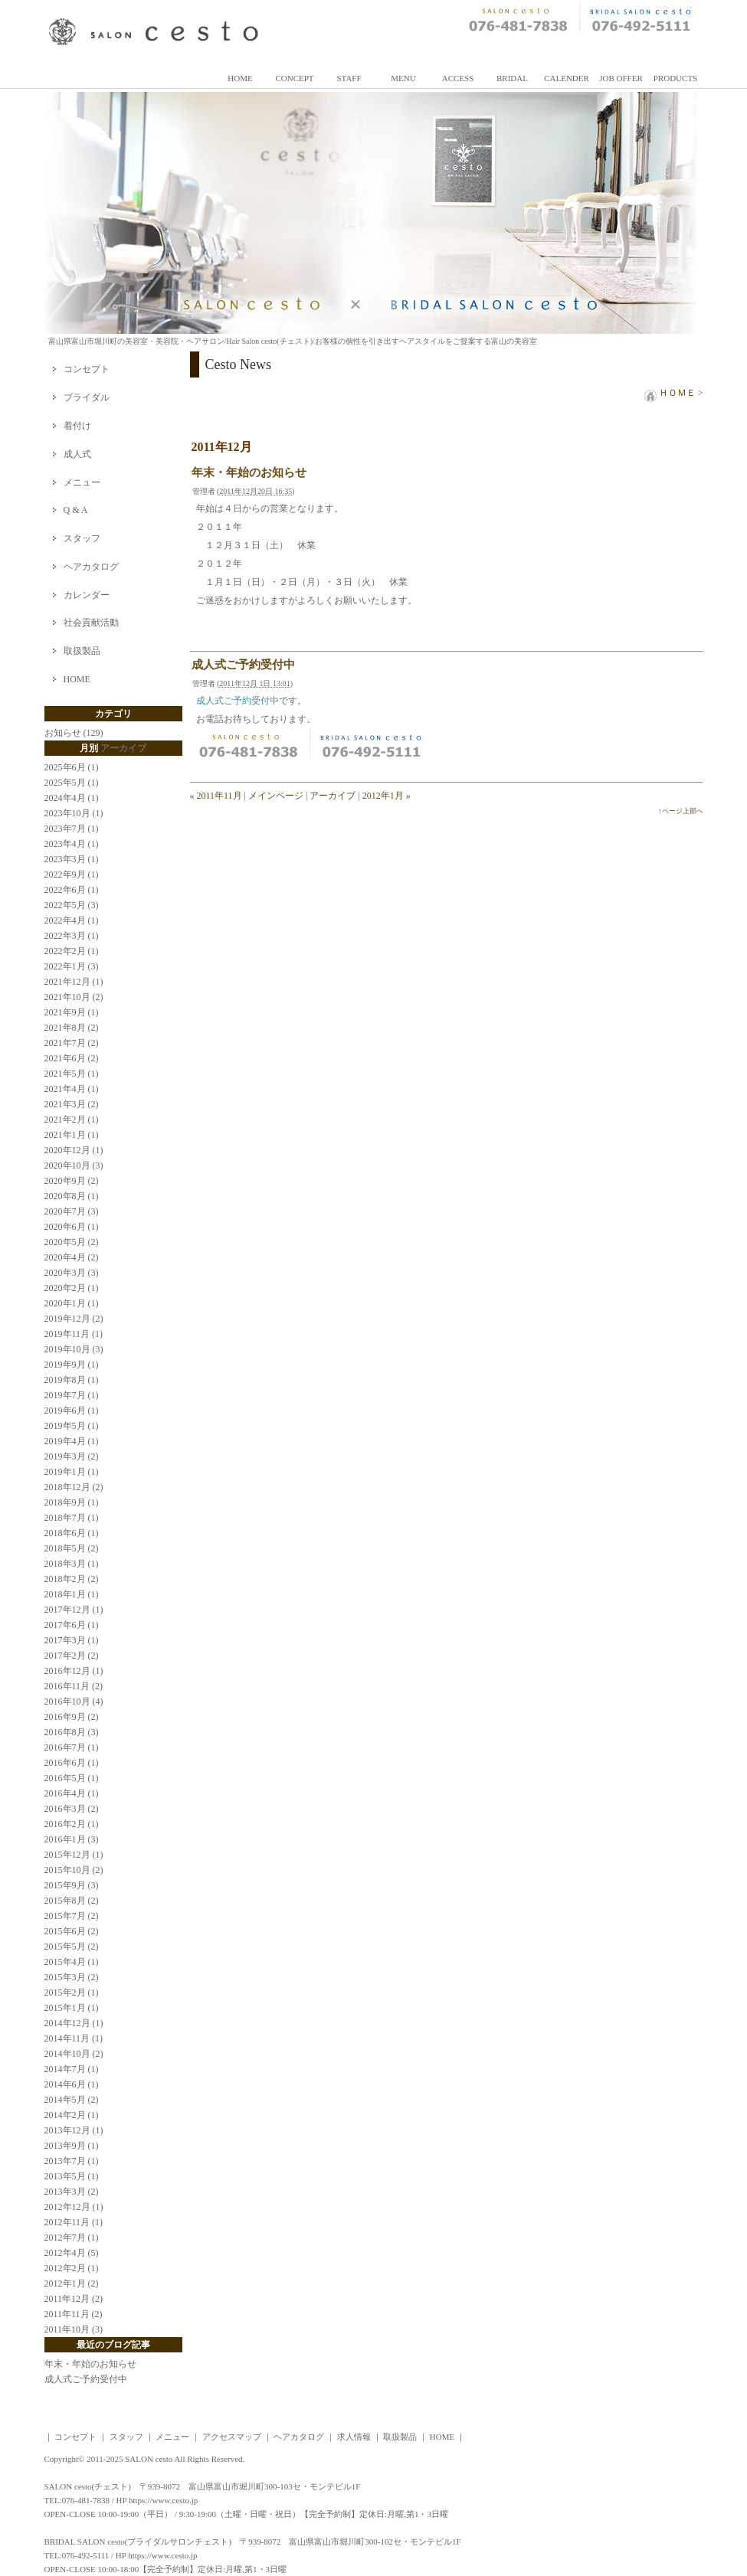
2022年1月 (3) (71, 966)
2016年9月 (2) (71, 1716)
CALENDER (566, 78)
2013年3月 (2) (71, 2191)
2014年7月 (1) (71, 2069)
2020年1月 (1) (71, 1303)
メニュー (82, 482)
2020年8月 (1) (71, 1196)
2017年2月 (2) (71, 1655)
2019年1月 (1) (71, 1471)
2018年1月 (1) (71, 1594)
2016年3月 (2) (71, 1808)
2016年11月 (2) (73, 1686)
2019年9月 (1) (71, 1364)
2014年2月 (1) (71, 2115)
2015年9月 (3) (71, 1885)
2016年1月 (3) (71, 1839)
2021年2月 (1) (71, 1119)
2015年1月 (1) (71, 2007)
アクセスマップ (231, 2436)
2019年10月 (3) (73, 1349)
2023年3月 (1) (71, 859)
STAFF (348, 78)
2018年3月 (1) (71, 1563)
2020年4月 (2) (71, 1257)
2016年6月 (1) (71, 1762)
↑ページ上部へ (680, 811)
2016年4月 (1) (71, 1793)
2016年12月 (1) (73, 1671)
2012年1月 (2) (71, 2283)
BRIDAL (512, 78)
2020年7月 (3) (71, 1211)
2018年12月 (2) (73, 1487)
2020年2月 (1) (71, 1288)
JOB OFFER (621, 78)
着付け (77, 425)
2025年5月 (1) (71, 782)
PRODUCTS (675, 78)
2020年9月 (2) (71, 1180)
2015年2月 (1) (71, 1992)
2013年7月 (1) (71, 2161)
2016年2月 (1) (71, 1824)
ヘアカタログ (91, 566)
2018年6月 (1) (71, 1533)
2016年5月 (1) (71, 1778)
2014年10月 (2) (73, 2053)
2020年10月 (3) (73, 1165)
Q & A (76, 510)
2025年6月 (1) (71, 767)
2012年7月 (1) (71, 2237)
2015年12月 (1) (73, 1854)
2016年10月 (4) (73, 1701)
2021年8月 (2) (71, 1027)
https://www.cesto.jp (163, 2500)
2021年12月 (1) (73, 981)
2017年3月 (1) (71, 1640)
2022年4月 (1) (71, 920)
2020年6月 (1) (71, 1226)
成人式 (77, 454)
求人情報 (354, 2436)
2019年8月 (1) (71, 1380)
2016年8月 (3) (71, 1732)
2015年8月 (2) (71, 1900)
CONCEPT (294, 78)
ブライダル (87, 397)
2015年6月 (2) (71, 1931)
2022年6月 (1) (71, 889)
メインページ (275, 795)
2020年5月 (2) (71, 1242)
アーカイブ (332, 795)
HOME (240, 78)
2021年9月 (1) (71, 1012)
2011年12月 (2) (73, 2298)
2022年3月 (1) (71, 935)
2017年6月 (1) (71, 1625)
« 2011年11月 (216, 795)
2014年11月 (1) (73, 2038)
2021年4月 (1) (71, 1089)
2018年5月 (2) (71, 1548)
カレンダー (87, 595)
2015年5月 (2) (71, 1946)
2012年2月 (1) (71, 2268)
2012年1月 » (386, 795)
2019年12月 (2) (73, 1318)
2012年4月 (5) (71, 2252)
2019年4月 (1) (71, 1441)
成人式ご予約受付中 (243, 665)
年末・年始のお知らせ (249, 472)
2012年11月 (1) (73, 2222)
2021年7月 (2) (71, 1043)
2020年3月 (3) (71, 1272)
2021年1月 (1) (71, 1134)
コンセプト (87, 369)
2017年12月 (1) (73, 1609)
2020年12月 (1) (73, 1150)
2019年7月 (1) (71, 1395)
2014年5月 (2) (71, 2099)
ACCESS (458, 78)
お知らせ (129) (73, 732)
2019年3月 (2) (71, 1456)
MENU (403, 78)
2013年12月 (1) (73, 2130)
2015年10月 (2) (73, 1870)
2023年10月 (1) (73, 813)
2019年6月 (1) (71, 1410)
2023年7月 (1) (71, 828)
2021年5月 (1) (71, 1073)
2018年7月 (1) (71, 1517)
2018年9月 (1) (71, 1502)
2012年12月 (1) (73, 2207)
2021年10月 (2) (73, 997)
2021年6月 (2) (71, 1058)
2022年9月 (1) (71, 874)
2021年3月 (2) (71, 1104)
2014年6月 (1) (71, 2084)
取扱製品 (82, 651)
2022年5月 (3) (71, 905)
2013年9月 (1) (71, 2145)
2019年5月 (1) (71, 1425)
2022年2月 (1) (71, 951)
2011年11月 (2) (73, 2314)
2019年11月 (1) (73, 1334)
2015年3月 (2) (71, 1977)
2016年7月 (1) (71, 1747)
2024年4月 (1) (71, 798)
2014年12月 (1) (73, 2023)
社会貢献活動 (91, 622)
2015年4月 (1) (71, 1962)
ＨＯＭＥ (670, 392)
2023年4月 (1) (71, 844)
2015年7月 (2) (71, 1916)
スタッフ (82, 538)
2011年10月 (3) (73, 2329)
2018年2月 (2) (71, 1579)
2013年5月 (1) (71, 2176)
